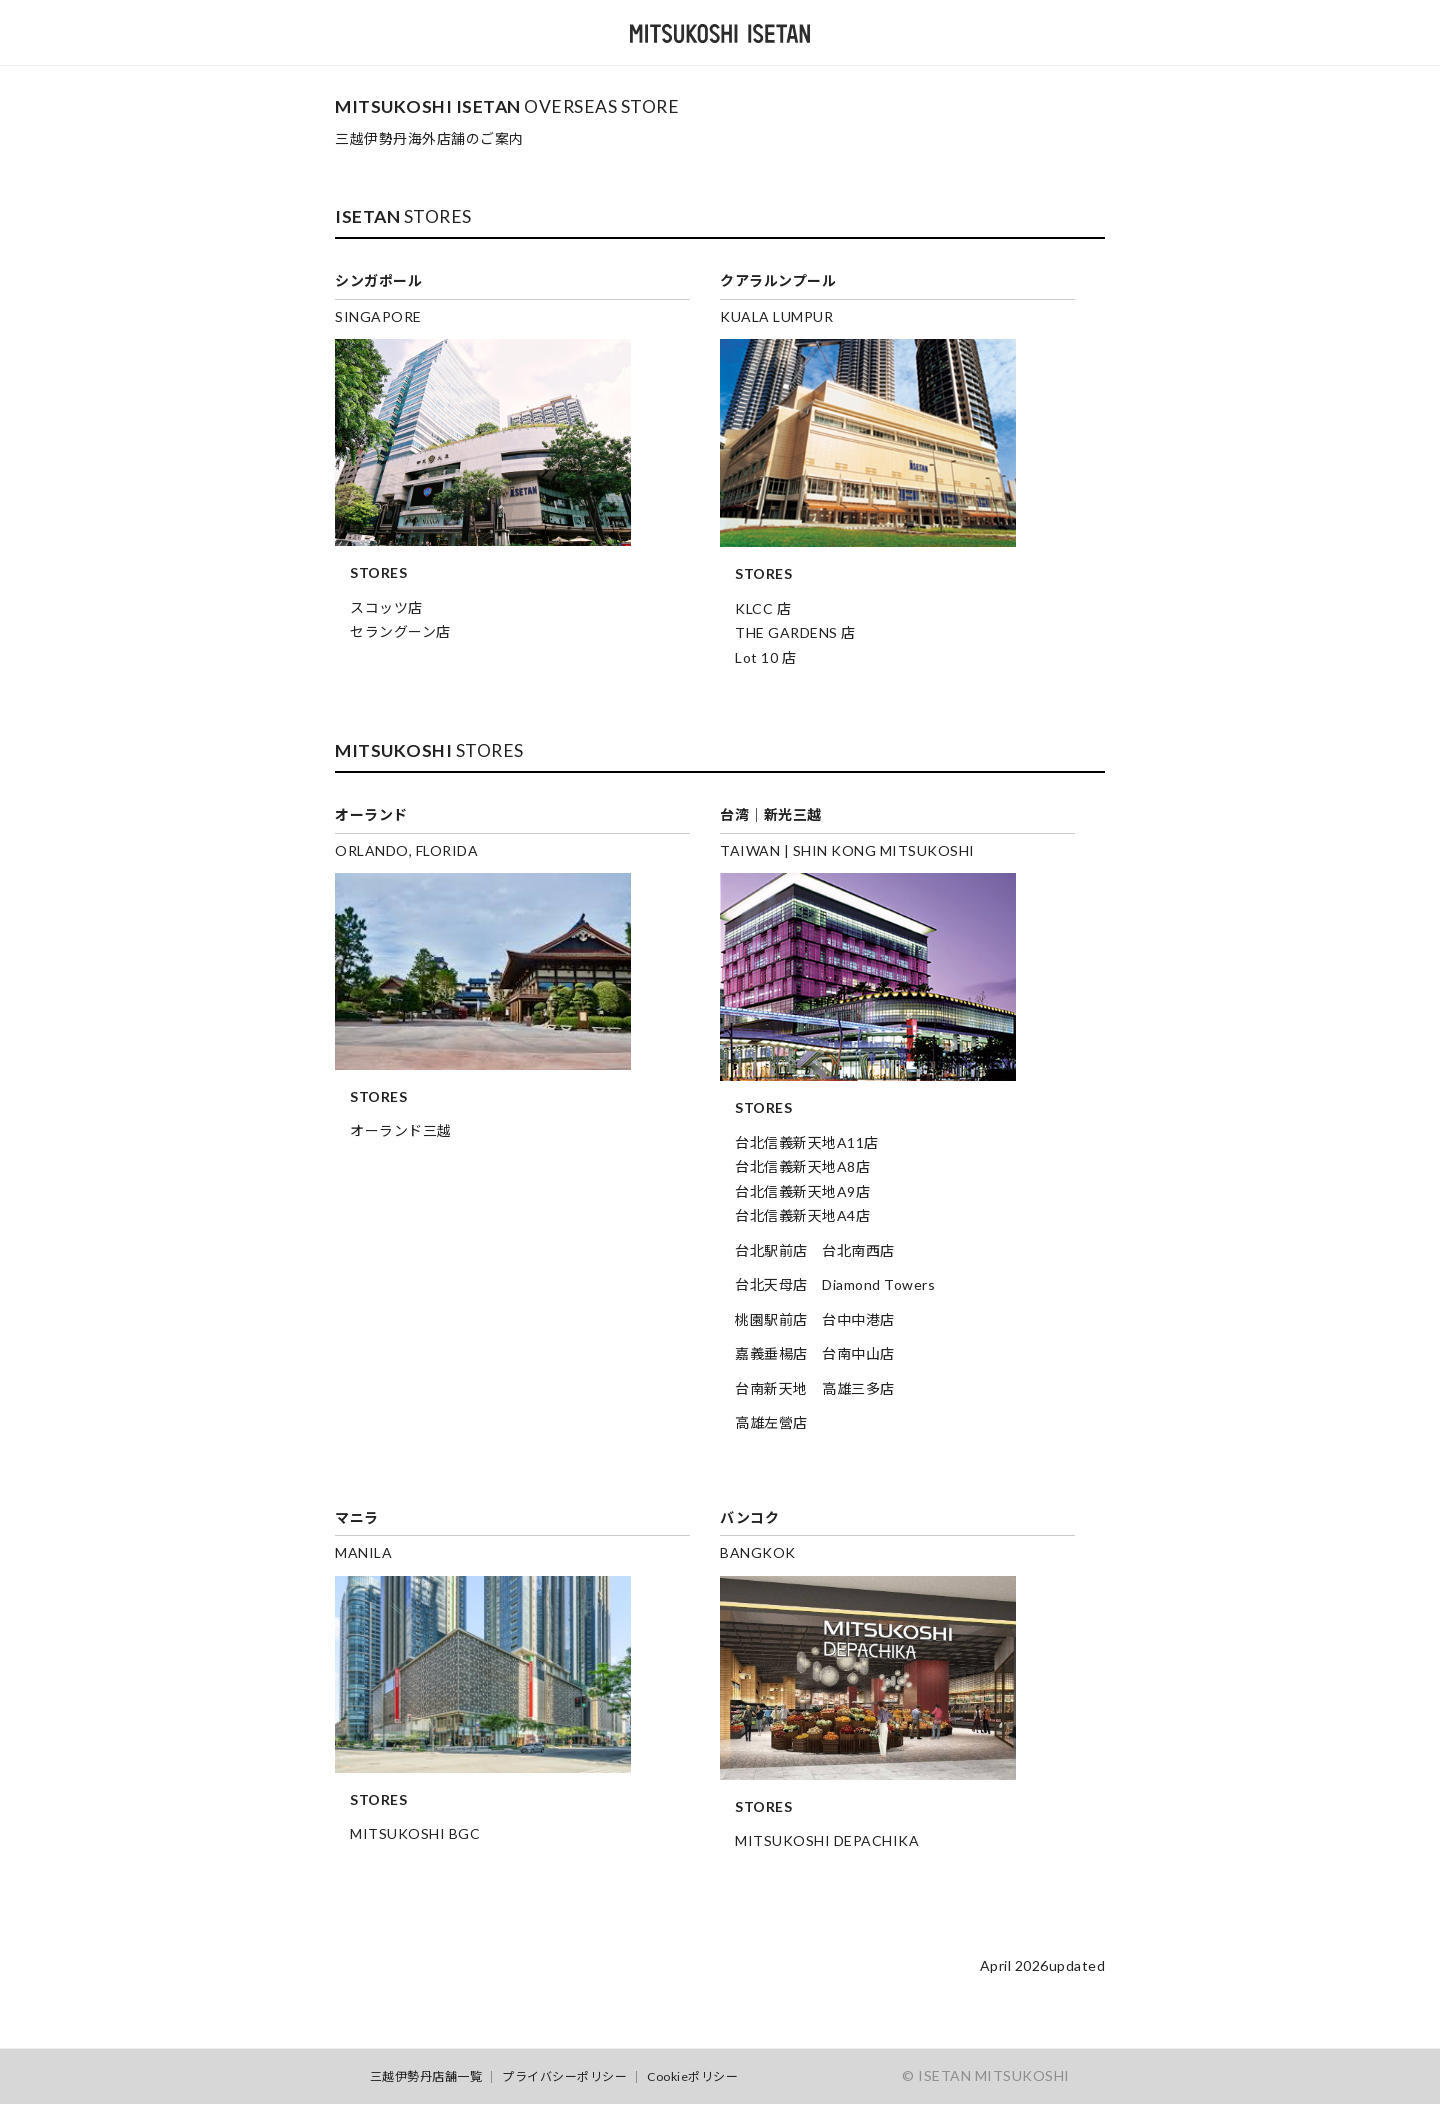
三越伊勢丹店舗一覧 (426, 2076)
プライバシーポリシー (564, 2076)
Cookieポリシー (692, 2076)
